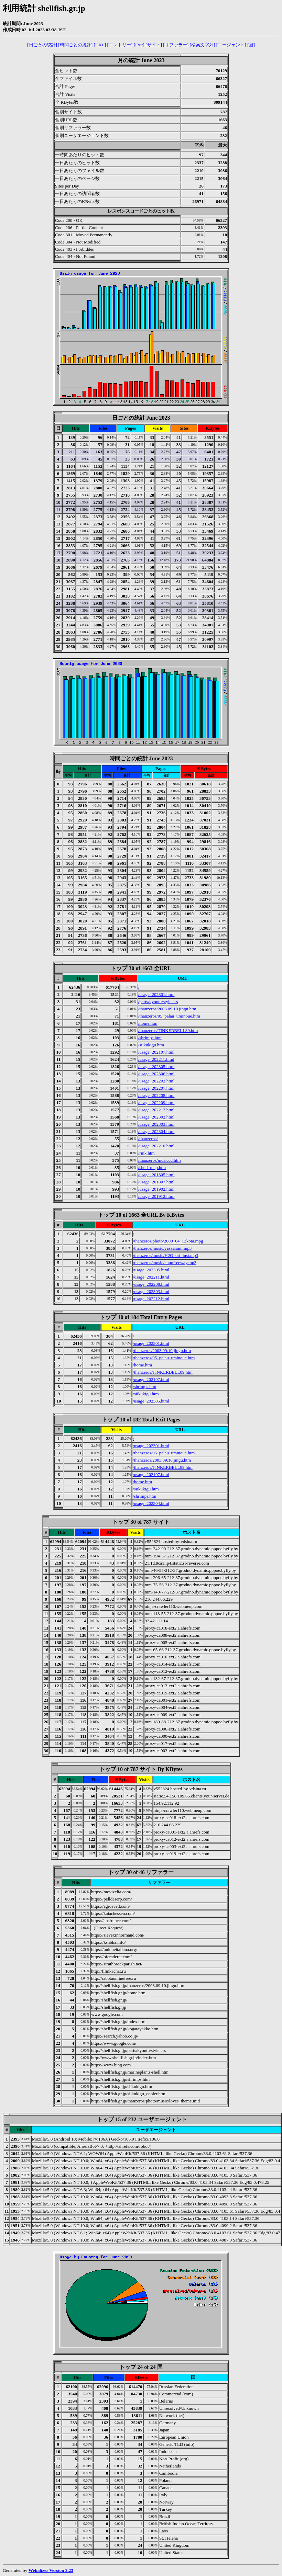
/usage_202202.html (156, 1080)
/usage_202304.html (156, 1131)
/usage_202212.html (156, 1109)
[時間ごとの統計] (75, 44)
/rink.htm (146, 1153)
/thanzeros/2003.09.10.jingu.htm (167, 1008)
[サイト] (153, 44)
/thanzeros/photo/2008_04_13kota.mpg (168, 1241)
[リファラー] (175, 44)
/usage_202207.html (156, 1088)
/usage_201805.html (156, 1174)
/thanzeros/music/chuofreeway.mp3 (164, 1262)
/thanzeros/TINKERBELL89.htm (168, 1030)
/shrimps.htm (150, 1037)
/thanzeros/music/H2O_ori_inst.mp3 (165, 1255)
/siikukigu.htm (151, 1044)
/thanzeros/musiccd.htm (159, 1160)
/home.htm (148, 1023)
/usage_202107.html (156, 1052)
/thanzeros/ (148, 1138)
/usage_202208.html (156, 1095)
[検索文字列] (202, 44)
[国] (251, 44)
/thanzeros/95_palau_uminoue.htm (169, 1016)
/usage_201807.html (156, 1181)
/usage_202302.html (156, 1117)
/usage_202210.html (156, 1145)
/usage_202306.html (156, 1073)
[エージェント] (231, 44)
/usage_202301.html (156, 994)
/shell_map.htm (152, 1167)
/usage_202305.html (156, 1066)
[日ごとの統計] (42, 44)
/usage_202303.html (156, 1124)
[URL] (100, 44)
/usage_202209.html (156, 1102)
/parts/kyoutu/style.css (158, 1001)
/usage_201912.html (156, 1196)
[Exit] (139, 44)
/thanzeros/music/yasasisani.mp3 (162, 1248)
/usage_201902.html (156, 1189)
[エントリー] (119, 44)
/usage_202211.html (156, 1059)
